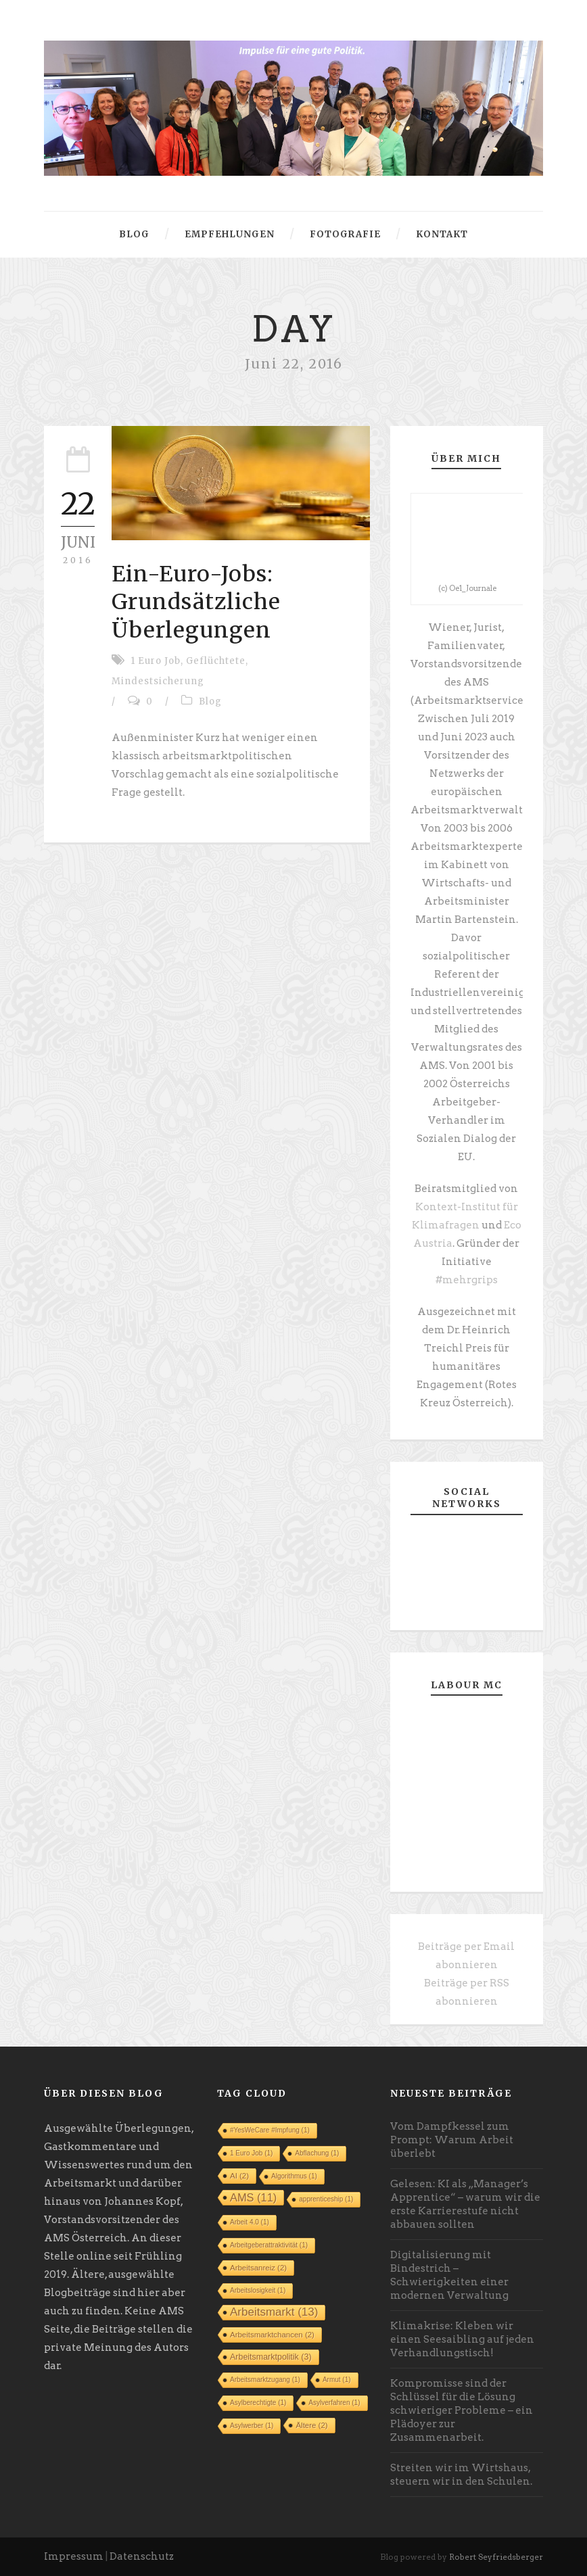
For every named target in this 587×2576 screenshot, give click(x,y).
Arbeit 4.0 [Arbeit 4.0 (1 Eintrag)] (249, 2222)
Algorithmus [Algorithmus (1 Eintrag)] (294, 2176)
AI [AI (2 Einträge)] (239, 2176)
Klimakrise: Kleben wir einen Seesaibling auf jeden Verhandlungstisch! (462, 2339)
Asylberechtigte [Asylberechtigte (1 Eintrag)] (258, 2402)
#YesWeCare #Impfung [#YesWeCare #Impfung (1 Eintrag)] (270, 2130)
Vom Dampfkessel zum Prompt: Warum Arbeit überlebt (451, 2140)
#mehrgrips (467, 1280)
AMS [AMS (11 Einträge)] (253, 2197)
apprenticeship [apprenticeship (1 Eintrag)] (326, 2199)
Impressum (73, 2556)
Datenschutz (142, 2556)
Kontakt (442, 234)
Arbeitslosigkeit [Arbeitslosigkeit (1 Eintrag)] (257, 2290)
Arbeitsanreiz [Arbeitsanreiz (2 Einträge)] (258, 2268)
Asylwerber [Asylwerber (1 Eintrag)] (251, 2425)
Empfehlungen (230, 234)
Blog (134, 234)
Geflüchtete (215, 661)
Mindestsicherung (158, 681)
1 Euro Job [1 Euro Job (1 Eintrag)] (251, 2153)
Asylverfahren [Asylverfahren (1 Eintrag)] (334, 2402)
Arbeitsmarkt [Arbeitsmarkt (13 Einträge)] (274, 2312)
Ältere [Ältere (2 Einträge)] (311, 2425)
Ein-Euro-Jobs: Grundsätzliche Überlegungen (196, 602)
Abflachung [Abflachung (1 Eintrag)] (317, 2153)
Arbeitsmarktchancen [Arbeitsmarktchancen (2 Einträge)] (272, 2335)
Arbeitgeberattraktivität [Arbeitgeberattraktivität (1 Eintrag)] (269, 2245)
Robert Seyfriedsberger (496, 2557)
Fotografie (345, 234)
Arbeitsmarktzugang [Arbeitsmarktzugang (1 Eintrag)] (265, 2379)
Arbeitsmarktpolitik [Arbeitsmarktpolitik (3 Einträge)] (271, 2357)
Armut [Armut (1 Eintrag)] (337, 2379)
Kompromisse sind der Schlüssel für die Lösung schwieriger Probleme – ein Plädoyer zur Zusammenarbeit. (461, 2410)
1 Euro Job (156, 661)
